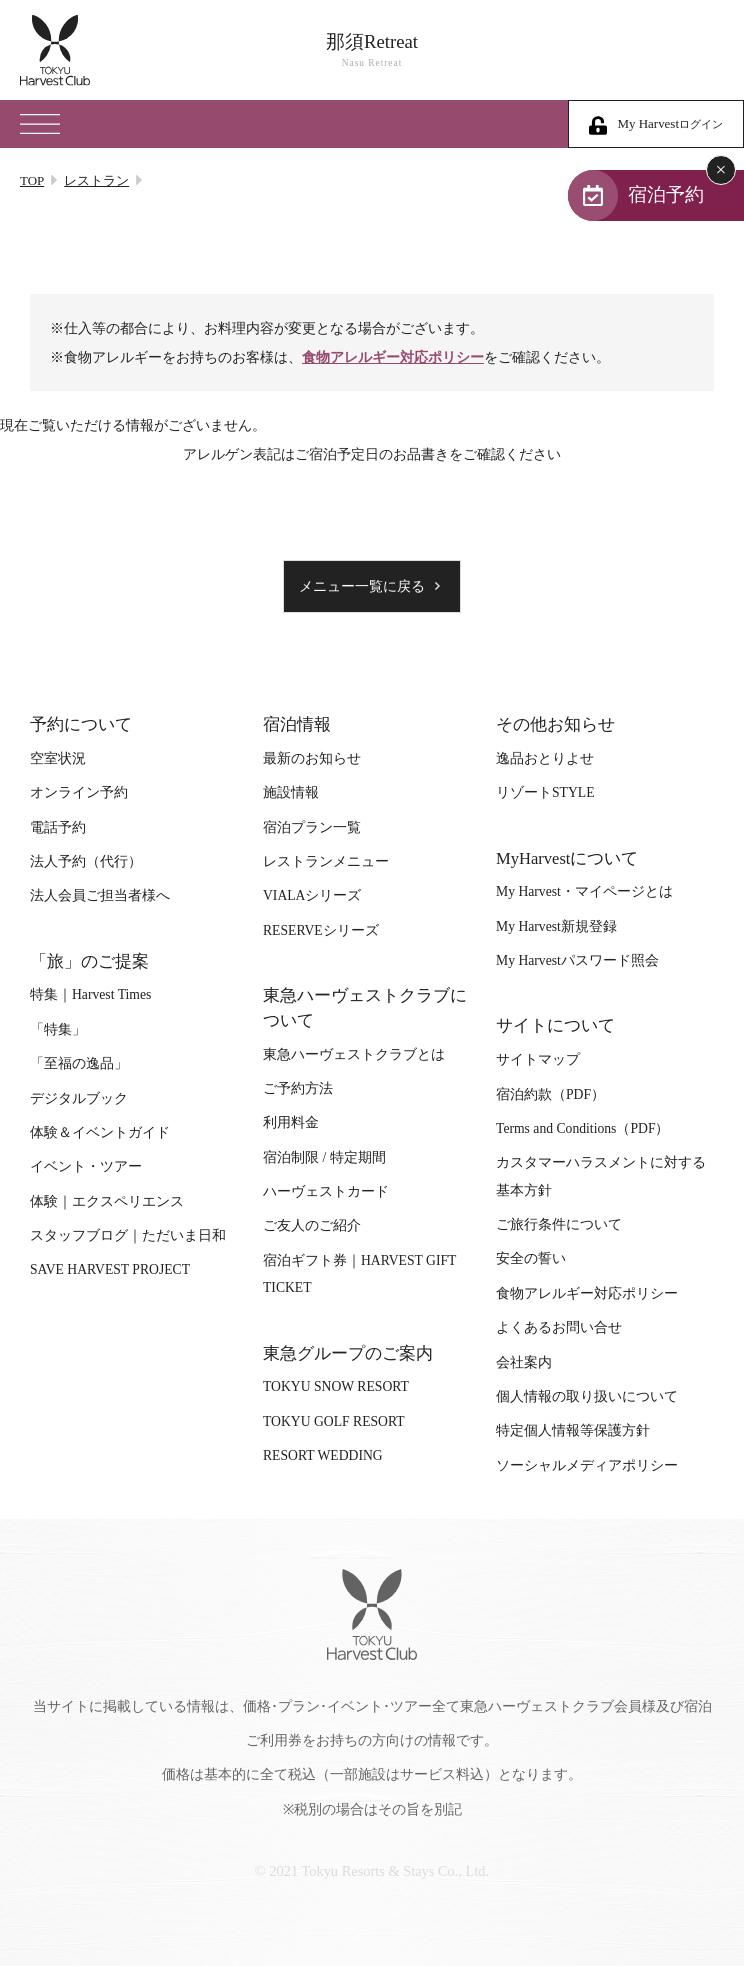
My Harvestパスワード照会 (577, 960)
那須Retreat (372, 50)
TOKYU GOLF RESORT (334, 1421)
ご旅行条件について (559, 1224)
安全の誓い (531, 1258)
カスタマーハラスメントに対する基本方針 (601, 1176)
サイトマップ (538, 1059)
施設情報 (291, 792)
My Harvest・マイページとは (584, 891)
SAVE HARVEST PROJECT (110, 1269)
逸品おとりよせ (545, 758)
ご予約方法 (298, 1088)
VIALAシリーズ (312, 895)
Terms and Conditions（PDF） (582, 1128)
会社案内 (524, 1362)
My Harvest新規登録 (556, 926)
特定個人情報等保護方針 (573, 1430)
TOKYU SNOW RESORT (336, 1386)
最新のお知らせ (312, 758)
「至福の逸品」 (79, 1063)
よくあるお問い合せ (559, 1327)
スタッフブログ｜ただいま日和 (128, 1235)
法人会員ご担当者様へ (100, 895)
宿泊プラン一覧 (312, 827)
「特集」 (58, 1029)
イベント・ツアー (86, 1166)
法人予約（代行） (86, 861)
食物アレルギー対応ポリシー (393, 357)
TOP (32, 180)
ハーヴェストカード (326, 1191)
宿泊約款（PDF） (550, 1094)
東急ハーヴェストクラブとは (354, 1054)
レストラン (96, 180)
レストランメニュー (326, 861)
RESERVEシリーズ (321, 930)
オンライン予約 (79, 792)
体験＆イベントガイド (100, 1132)
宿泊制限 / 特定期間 (324, 1157)
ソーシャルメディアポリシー (587, 1465)
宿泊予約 (666, 194)
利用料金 (291, 1122)
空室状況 (58, 758)
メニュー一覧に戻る (362, 586)
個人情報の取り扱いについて (587, 1396)
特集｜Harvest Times (90, 994)
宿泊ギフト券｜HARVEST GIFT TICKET (359, 1274)
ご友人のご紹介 (312, 1225)
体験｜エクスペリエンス (107, 1201)
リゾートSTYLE (545, 792)
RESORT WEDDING (323, 1455)
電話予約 (58, 827)
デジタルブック (79, 1098)
